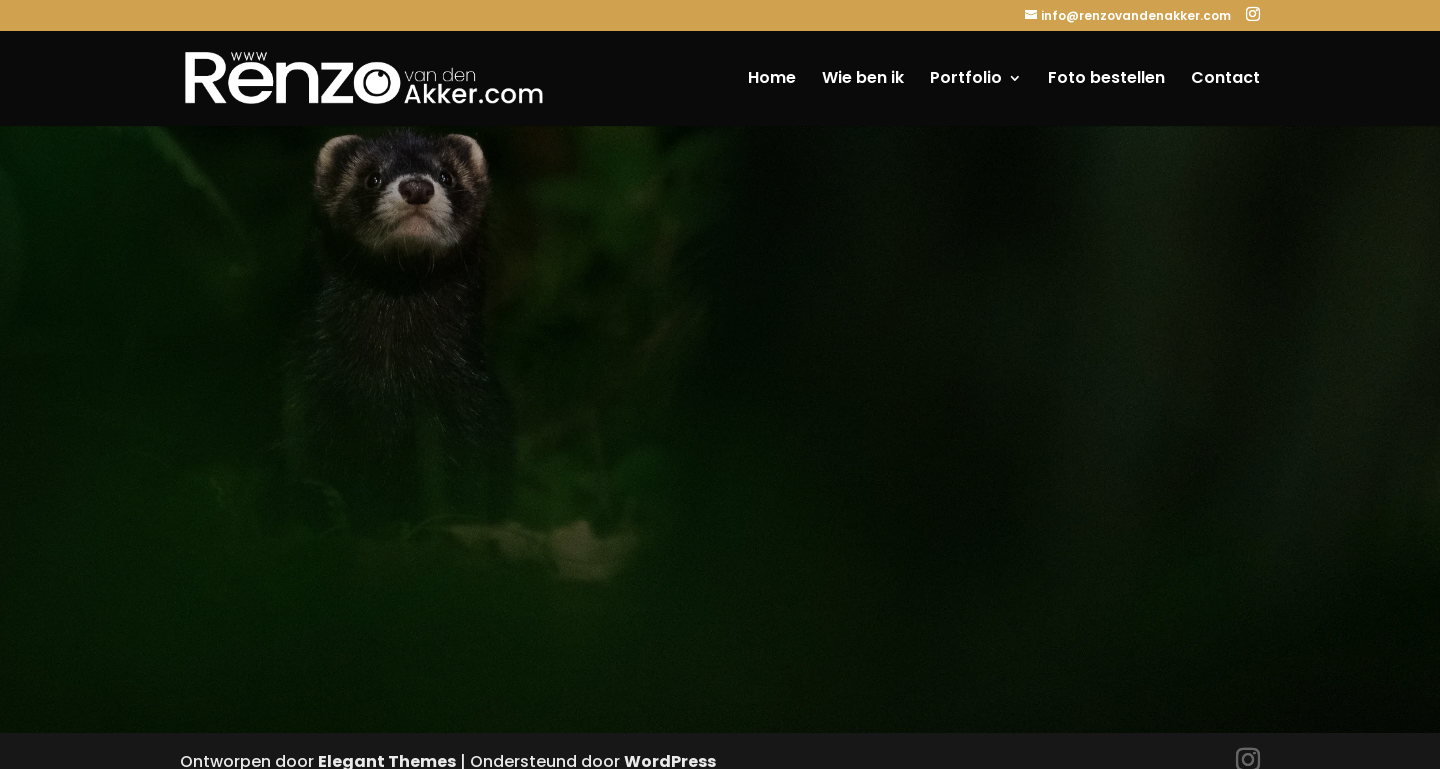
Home (772, 80)
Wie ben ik (863, 80)
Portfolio (966, 80)
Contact (1225, 80)
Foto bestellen (1106, 80)
